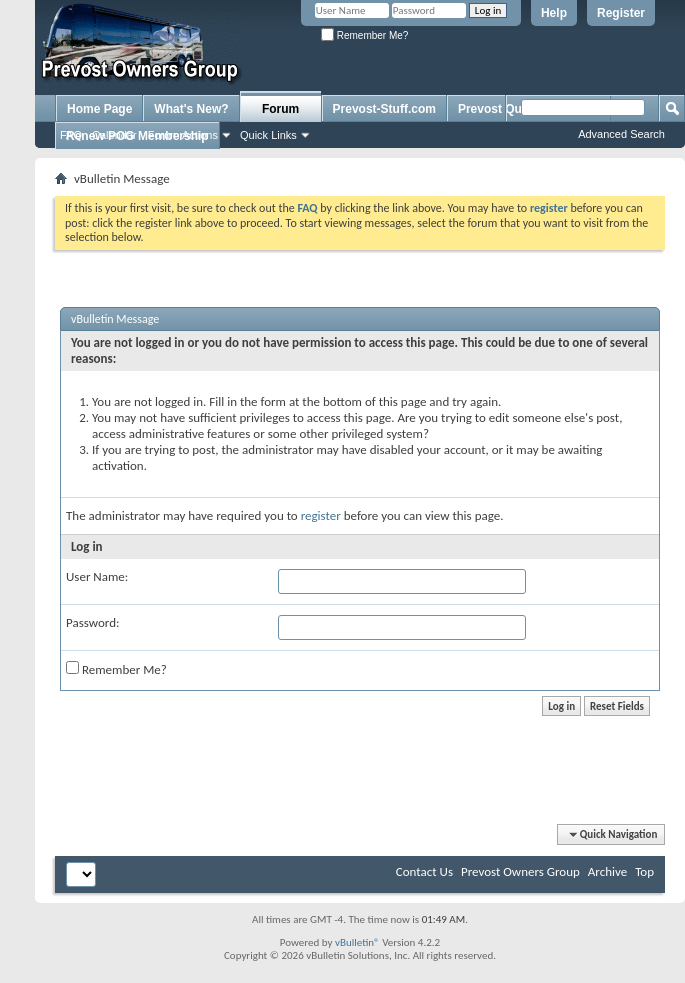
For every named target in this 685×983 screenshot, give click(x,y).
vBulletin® (357, 942)
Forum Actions (183, 135)
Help (554, 13)
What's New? (191, 109)
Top (644, 871)
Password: (92, 622)
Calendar (114, 135)
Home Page (99, 109)
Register (621, 13)
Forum (280, 109)
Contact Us (424, 871)
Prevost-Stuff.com (384, 109)
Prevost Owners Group (520, 871)
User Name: (97, 576)
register (321, 515)
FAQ (71, 135)
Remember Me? (364, 35)
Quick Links (268, 135)
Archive (607, 871)
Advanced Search (621, 134)
